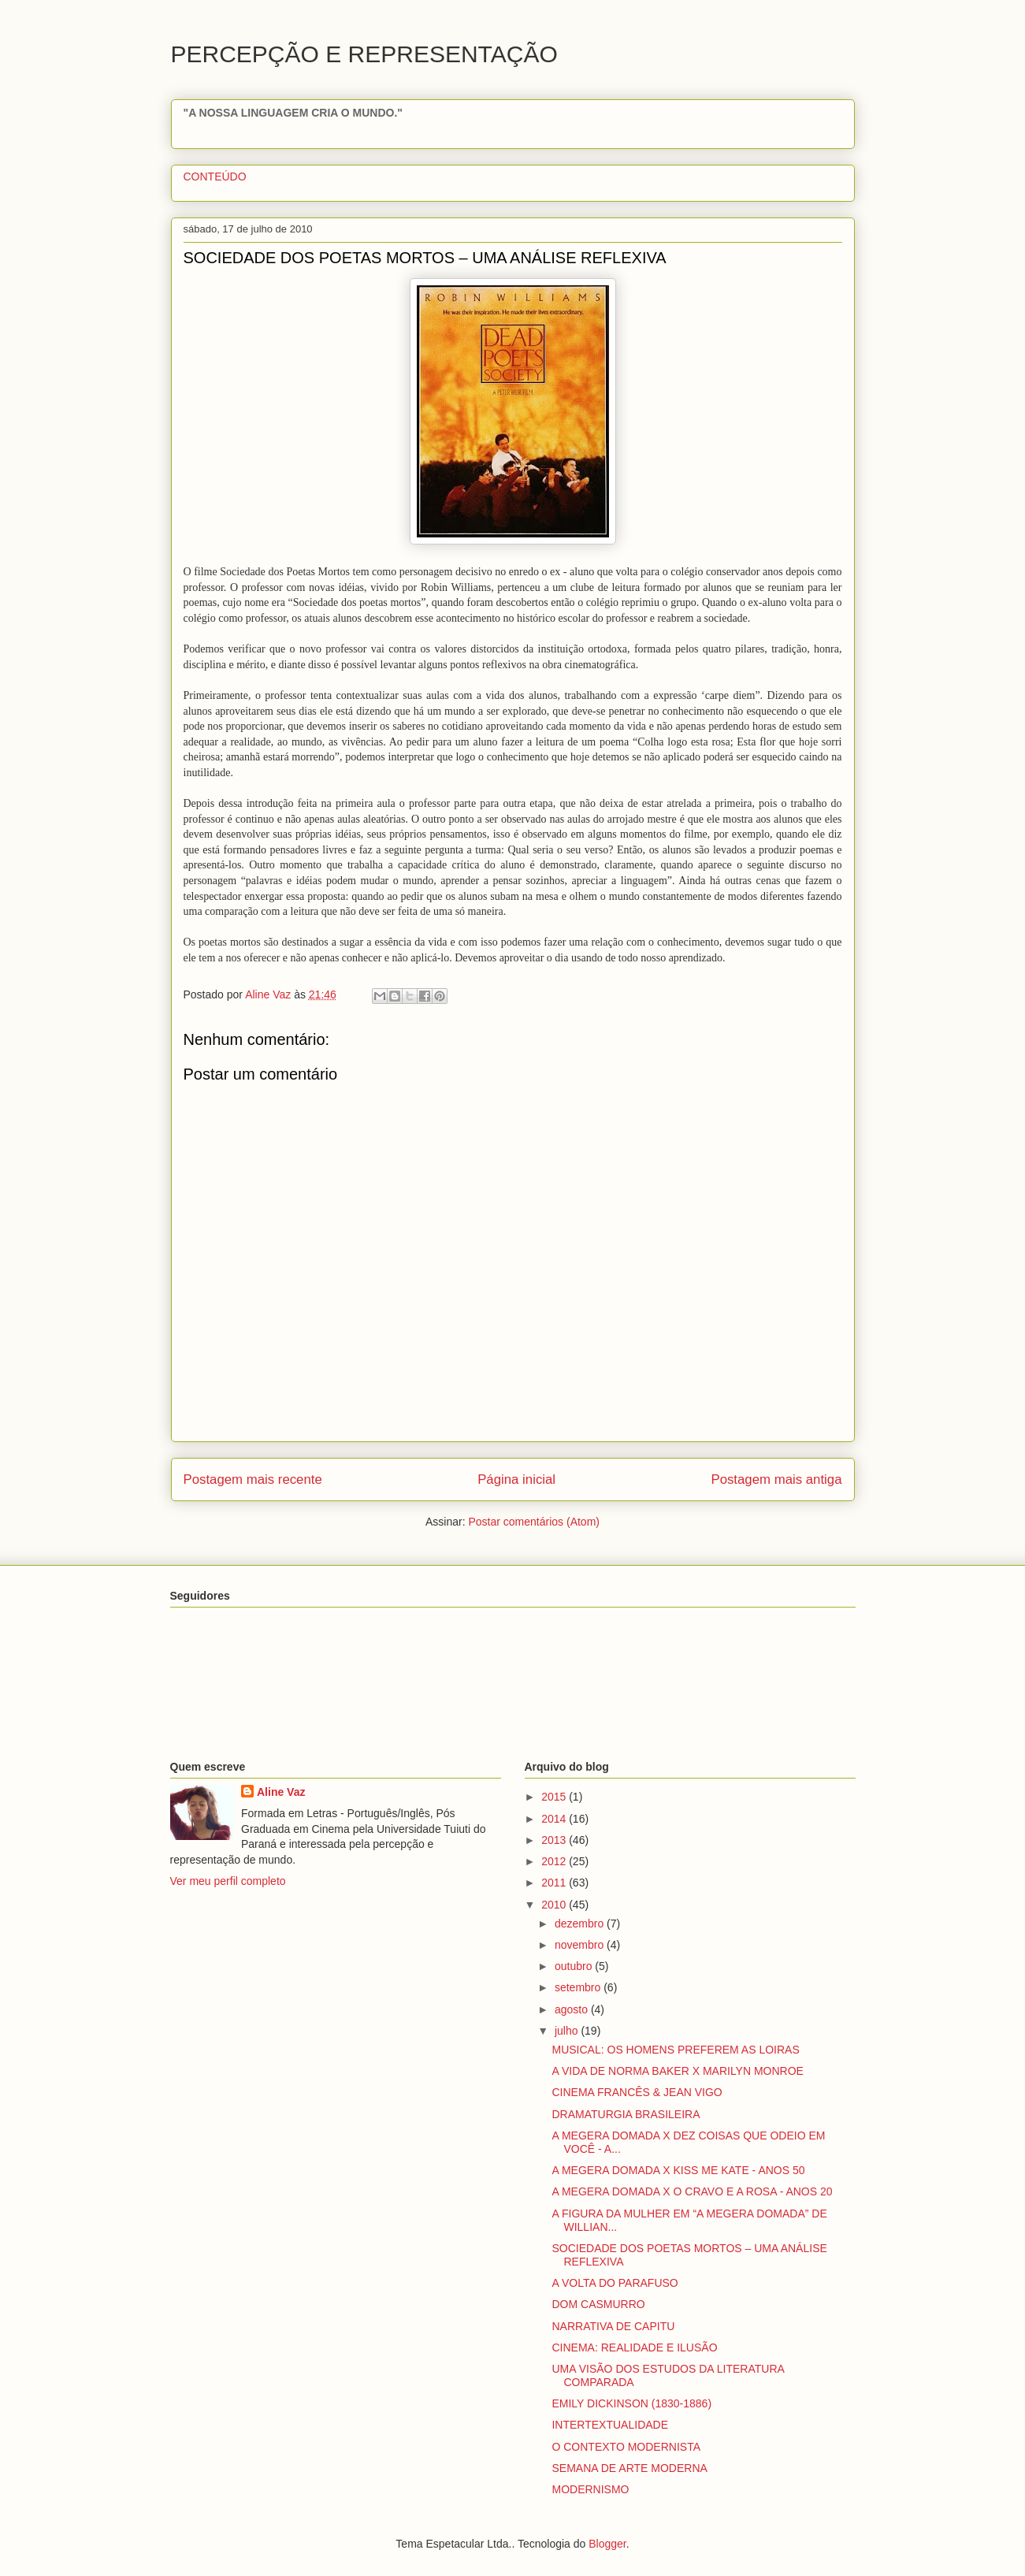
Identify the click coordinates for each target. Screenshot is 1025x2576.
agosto (573, 2009)
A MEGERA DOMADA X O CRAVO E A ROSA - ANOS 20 (691, 2191)
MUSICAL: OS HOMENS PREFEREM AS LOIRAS (675, 2049)
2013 (555, 1840)
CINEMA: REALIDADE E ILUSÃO (634, 2347)
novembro (581, 1945)
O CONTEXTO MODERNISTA (625, 2446)
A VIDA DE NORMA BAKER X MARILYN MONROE (677, 2071)
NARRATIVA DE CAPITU (612, 2326)
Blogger (607, 2543)
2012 (555, 1861)
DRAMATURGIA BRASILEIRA (625, 2114)
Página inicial (516, 1479)
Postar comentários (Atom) (534, 1521)
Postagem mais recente (253, 1479)
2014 (555, 1818)
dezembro (581, 1923)
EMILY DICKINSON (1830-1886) (631, 2403)
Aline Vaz (281, 1792)
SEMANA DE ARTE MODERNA (629, 2468)
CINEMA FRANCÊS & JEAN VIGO (636, 2092)
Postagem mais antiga (776, 1479)
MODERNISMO (590, 2489)
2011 (555, 1882)
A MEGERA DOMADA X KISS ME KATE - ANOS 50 (677, 2170)
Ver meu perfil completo (228, 1881)
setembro (579, 1987)
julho (568, 2030)
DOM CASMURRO (597, 2304)
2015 (555, 1796)
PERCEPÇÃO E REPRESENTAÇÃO (364, 54)
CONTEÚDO (215, 176)
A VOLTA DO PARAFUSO (614, 2283)
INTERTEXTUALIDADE (609, 2424)
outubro (575, 1966)
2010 (555, 1904)
